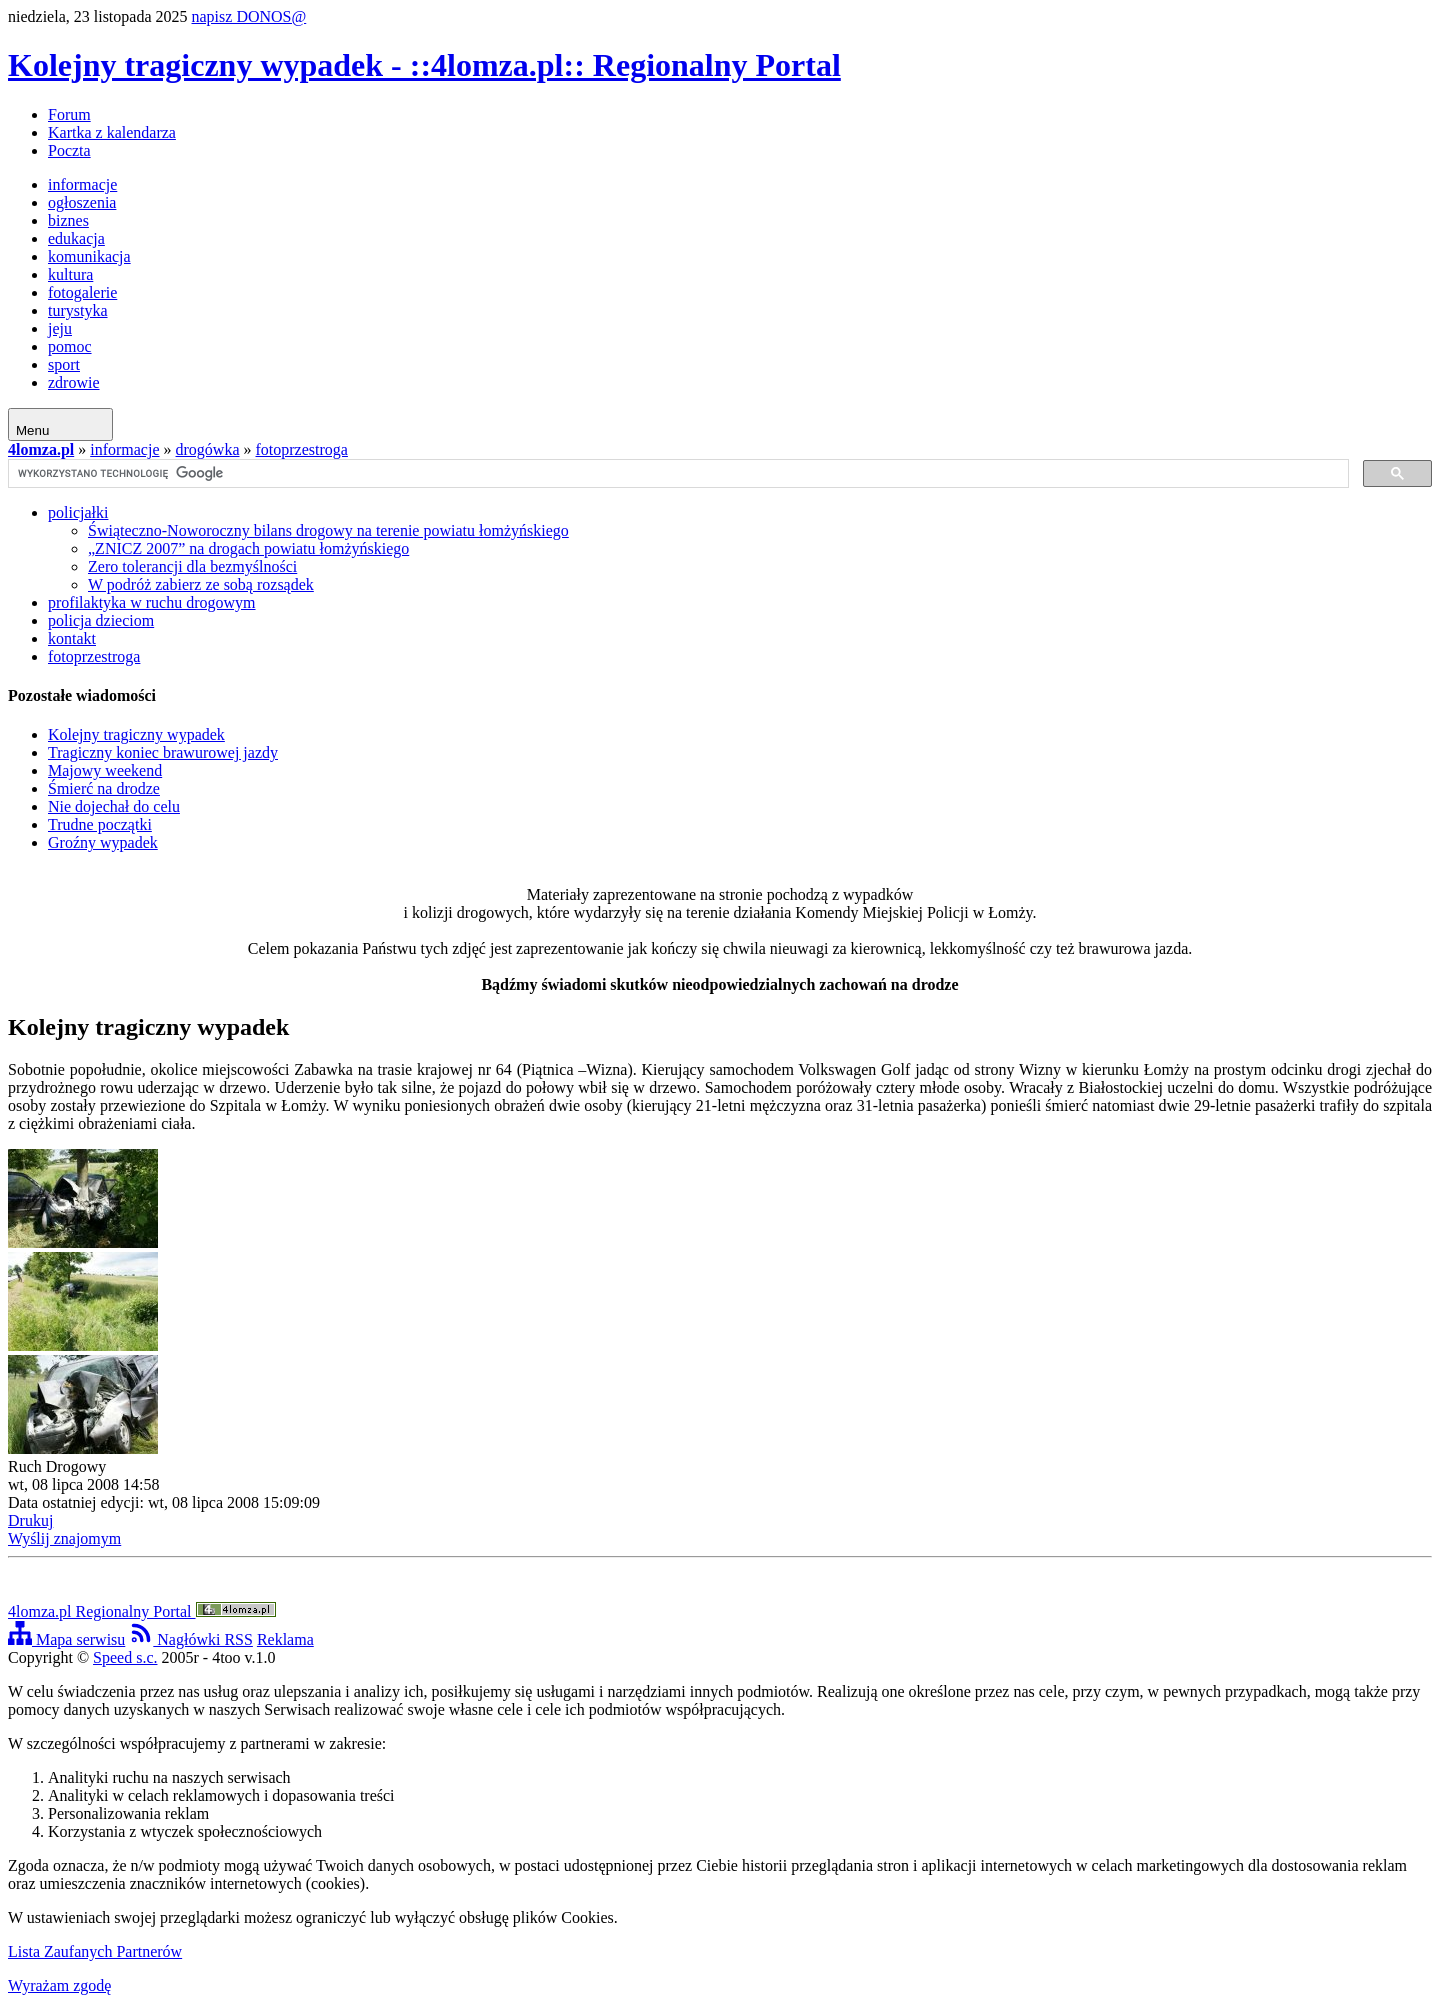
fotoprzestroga (302, 449)
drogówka (208, 449)
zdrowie (74, 382)
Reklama (285, 1639)
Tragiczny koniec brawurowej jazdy (163, 752)
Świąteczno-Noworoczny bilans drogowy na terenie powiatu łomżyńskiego (328, 530)
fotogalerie (82, 292)
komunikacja (89, 256)
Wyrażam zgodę (59, 1985)
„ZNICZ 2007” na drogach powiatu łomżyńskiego (248, 548)
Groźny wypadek (103, 842)
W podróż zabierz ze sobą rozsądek (201, 584)
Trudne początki (100, 824)
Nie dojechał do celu (114, 806)
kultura (70, 274)
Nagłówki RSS (191, 1639)
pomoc (70, 346)
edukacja (76, 238)
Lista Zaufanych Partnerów (95, 1951)
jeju (60, 328)
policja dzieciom (101, 620)
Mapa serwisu (66, 1639)
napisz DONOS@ (249, 16)
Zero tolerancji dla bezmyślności (192, 566)
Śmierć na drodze (104, 788)
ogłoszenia (82, 202)
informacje (82, 184)
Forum (69, 114)
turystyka (78, 310)
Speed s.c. (125, 1657)
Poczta (69, 150)
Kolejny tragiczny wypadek (136, 734)
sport (64, 364)
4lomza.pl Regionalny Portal (142, 1611)
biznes (68, 220)
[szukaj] (676, 474)
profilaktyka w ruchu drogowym (152, 602)
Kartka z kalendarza (112, 132)
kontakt (72, 638)
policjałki (78, 512)
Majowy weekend (105, 770)
